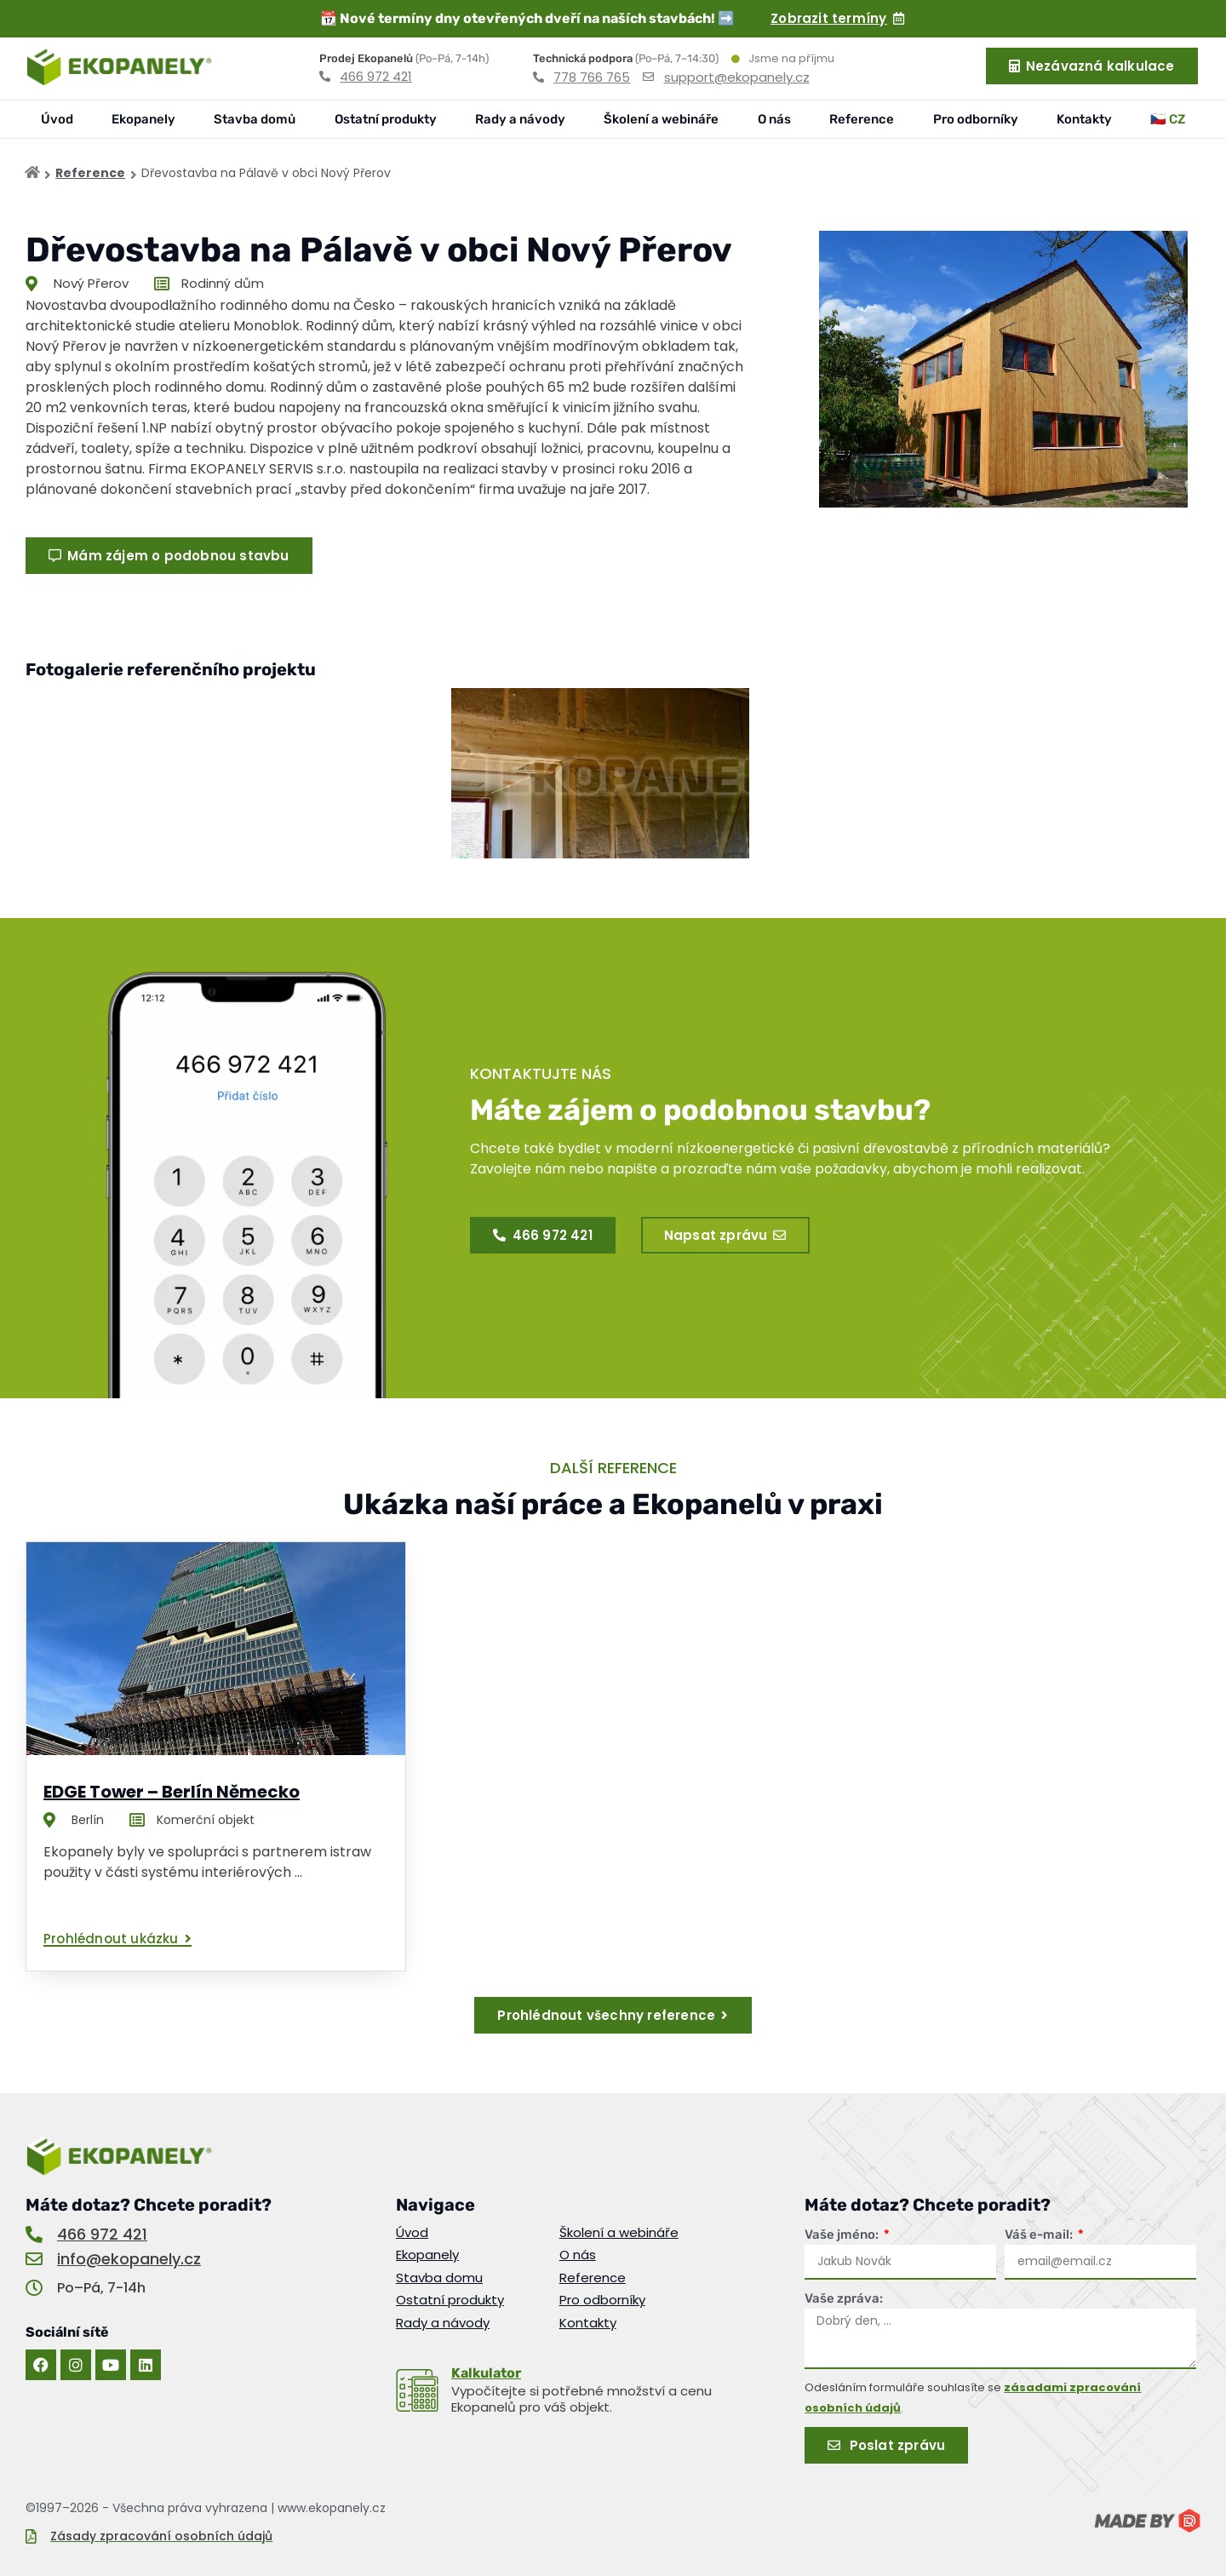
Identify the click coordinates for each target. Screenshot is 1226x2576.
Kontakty (1084, 119)
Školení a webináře (661, 119)
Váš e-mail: (1040, 2234)
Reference (861, 119)
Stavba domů (254, 119)
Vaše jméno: (843, 2234)
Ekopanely (143, 119)
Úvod (57, 119)
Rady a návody (520, 119)
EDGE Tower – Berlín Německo (171, 1792)
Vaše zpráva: (844, 2298)
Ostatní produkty (386, 119)
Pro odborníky (975, 119)
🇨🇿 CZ (1167, 119)
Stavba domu (439, 2277)
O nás (774, 119)
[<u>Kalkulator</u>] (417, 2390)
